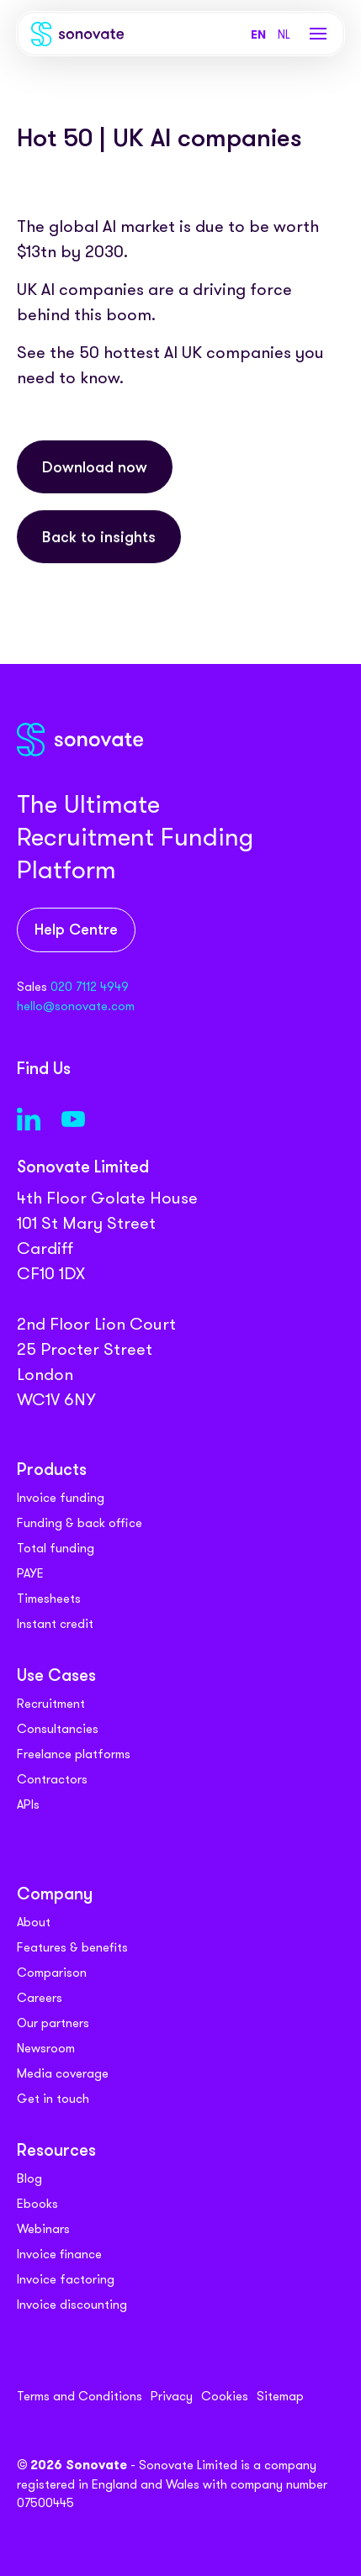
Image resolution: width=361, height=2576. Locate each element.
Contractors (52, 1779)
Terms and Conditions (79, 2396)
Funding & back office (79, 1523)
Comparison (52, 1972)
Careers (39, 1998)
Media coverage (63, 2073)
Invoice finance (59, 2254)
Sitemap (280, 2396)
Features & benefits (72, 1947)
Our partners (53, 2023)
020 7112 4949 (89, 986)
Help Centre (76, 931)
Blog (29, 2178)
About (33, 1922)
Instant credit (55, 1624)
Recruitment (51, 1703)
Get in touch (53, 2098)
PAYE (30, 1573)
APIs (28, 1804)
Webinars (43, 2229)
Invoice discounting (72, 2304)
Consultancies (57, 1729)
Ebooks (37, 2203)
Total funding (55, 1548)
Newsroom (46, 2048)
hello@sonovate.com (76, 1006)
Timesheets (49, 1598)
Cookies (224, 2396)
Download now (94, 469)
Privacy (172, 2396)
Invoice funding (60, 1497)
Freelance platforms (73, 1754)
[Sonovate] (77, 37)
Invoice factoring (65, 2279)
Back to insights (99, 543)
